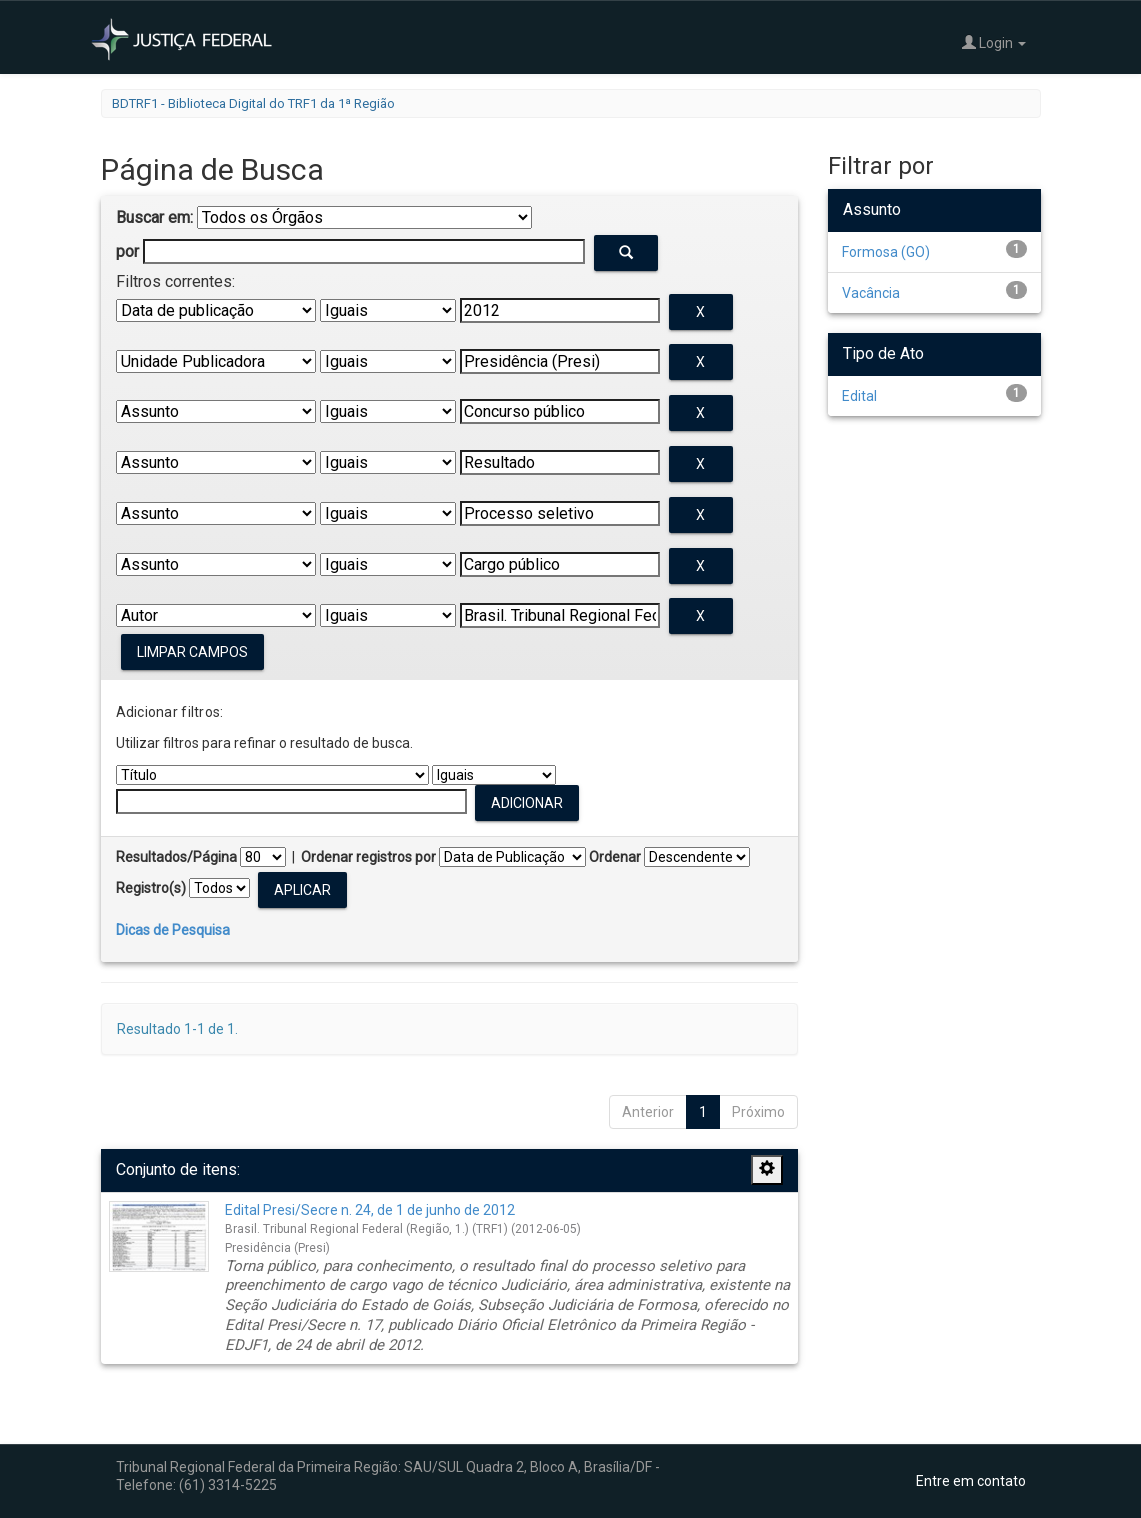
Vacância (871, 293)
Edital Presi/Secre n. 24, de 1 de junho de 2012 (370, 1210)
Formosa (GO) (886, 252)
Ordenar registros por (368, 857)
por (127, 251)
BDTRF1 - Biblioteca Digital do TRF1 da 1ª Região (253, 103)
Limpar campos (192, 652)
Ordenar (615, 857)
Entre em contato (971, 1481)
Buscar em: (154, 217)
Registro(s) (151, 888)
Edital (859, 396)
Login (994, 42)
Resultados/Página (176, 857)
